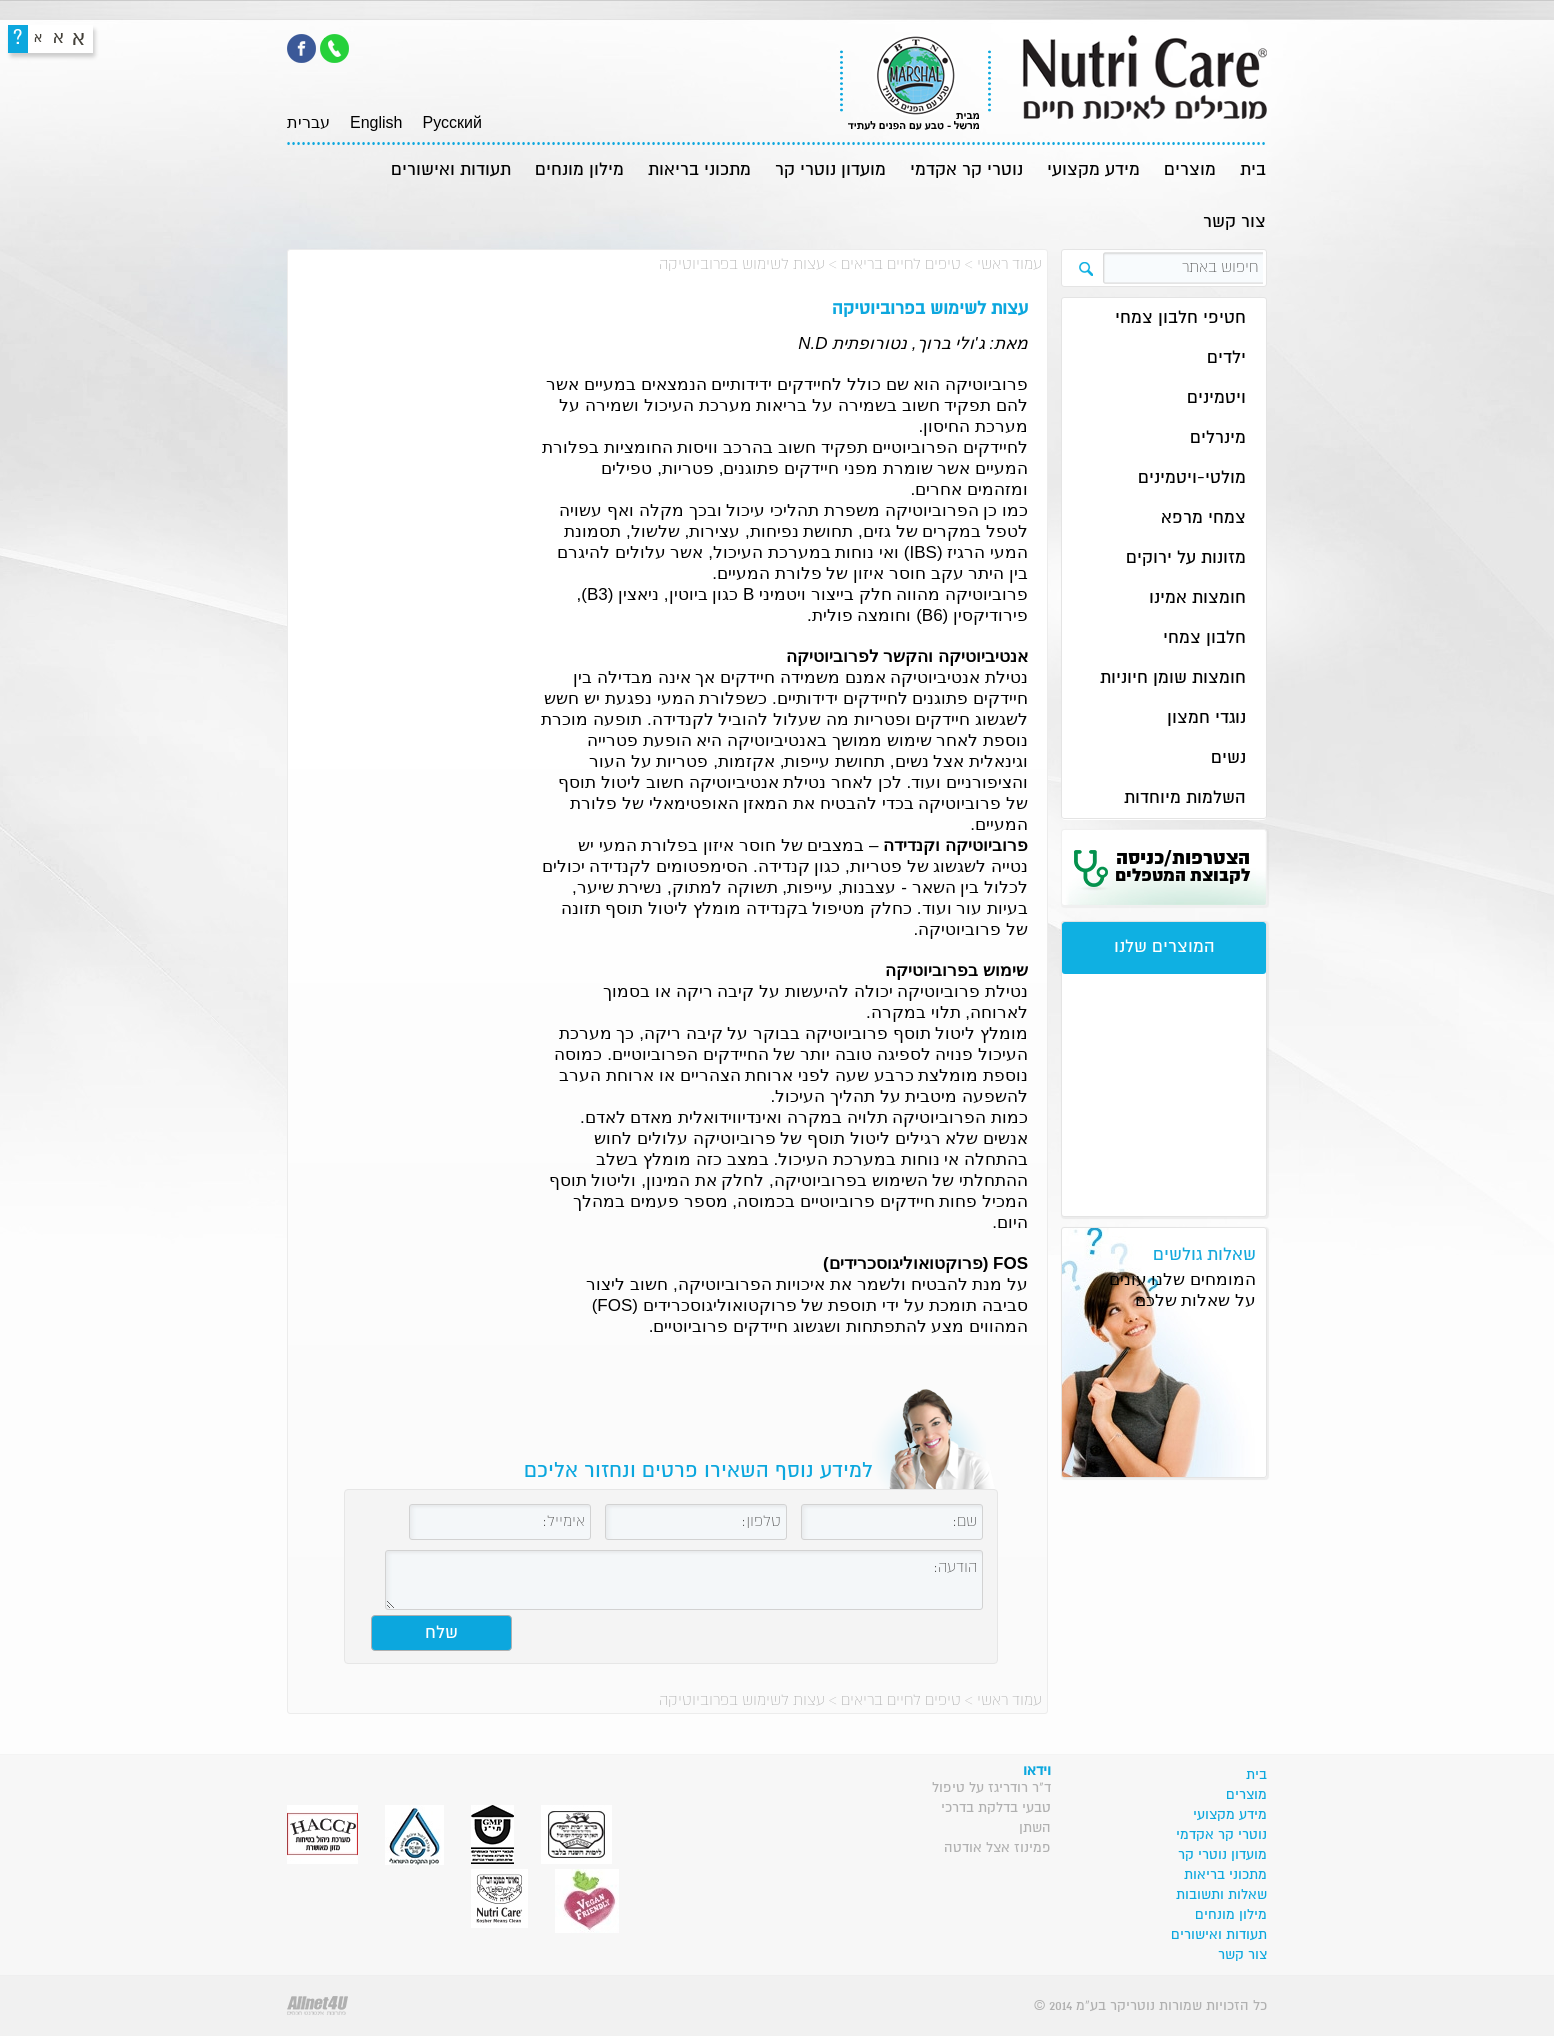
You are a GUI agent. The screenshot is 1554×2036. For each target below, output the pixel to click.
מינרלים (1218, 438)
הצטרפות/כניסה (1182, 867)
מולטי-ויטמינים (1192, 478)
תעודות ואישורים (451, 170)
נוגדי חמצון (1206, 718)
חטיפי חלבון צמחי (1180, 318)
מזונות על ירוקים (1186, 558)
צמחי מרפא (1203, 518)
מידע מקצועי (1093, 170)
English (376, 122)
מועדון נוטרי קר (830, 170)
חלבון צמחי (1204, 638)
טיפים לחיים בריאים (901, 264)
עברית (308, 122)
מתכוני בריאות (699, 170)
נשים (1228, 758)
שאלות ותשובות (1221, 1895)
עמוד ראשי (1009, 264)
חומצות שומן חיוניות (1173, 678)
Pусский (451, 122)
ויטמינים (1216, 398)
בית (1253, 170)
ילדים (1226, 358)
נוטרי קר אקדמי (966, 170)
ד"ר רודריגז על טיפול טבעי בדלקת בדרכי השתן (991, 1808)
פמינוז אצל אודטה (997, 1848)
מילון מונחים (579, 170)
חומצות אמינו (1197, 598)
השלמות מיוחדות (1185, 798)
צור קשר (1234, 222)
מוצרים (1190, 170)
